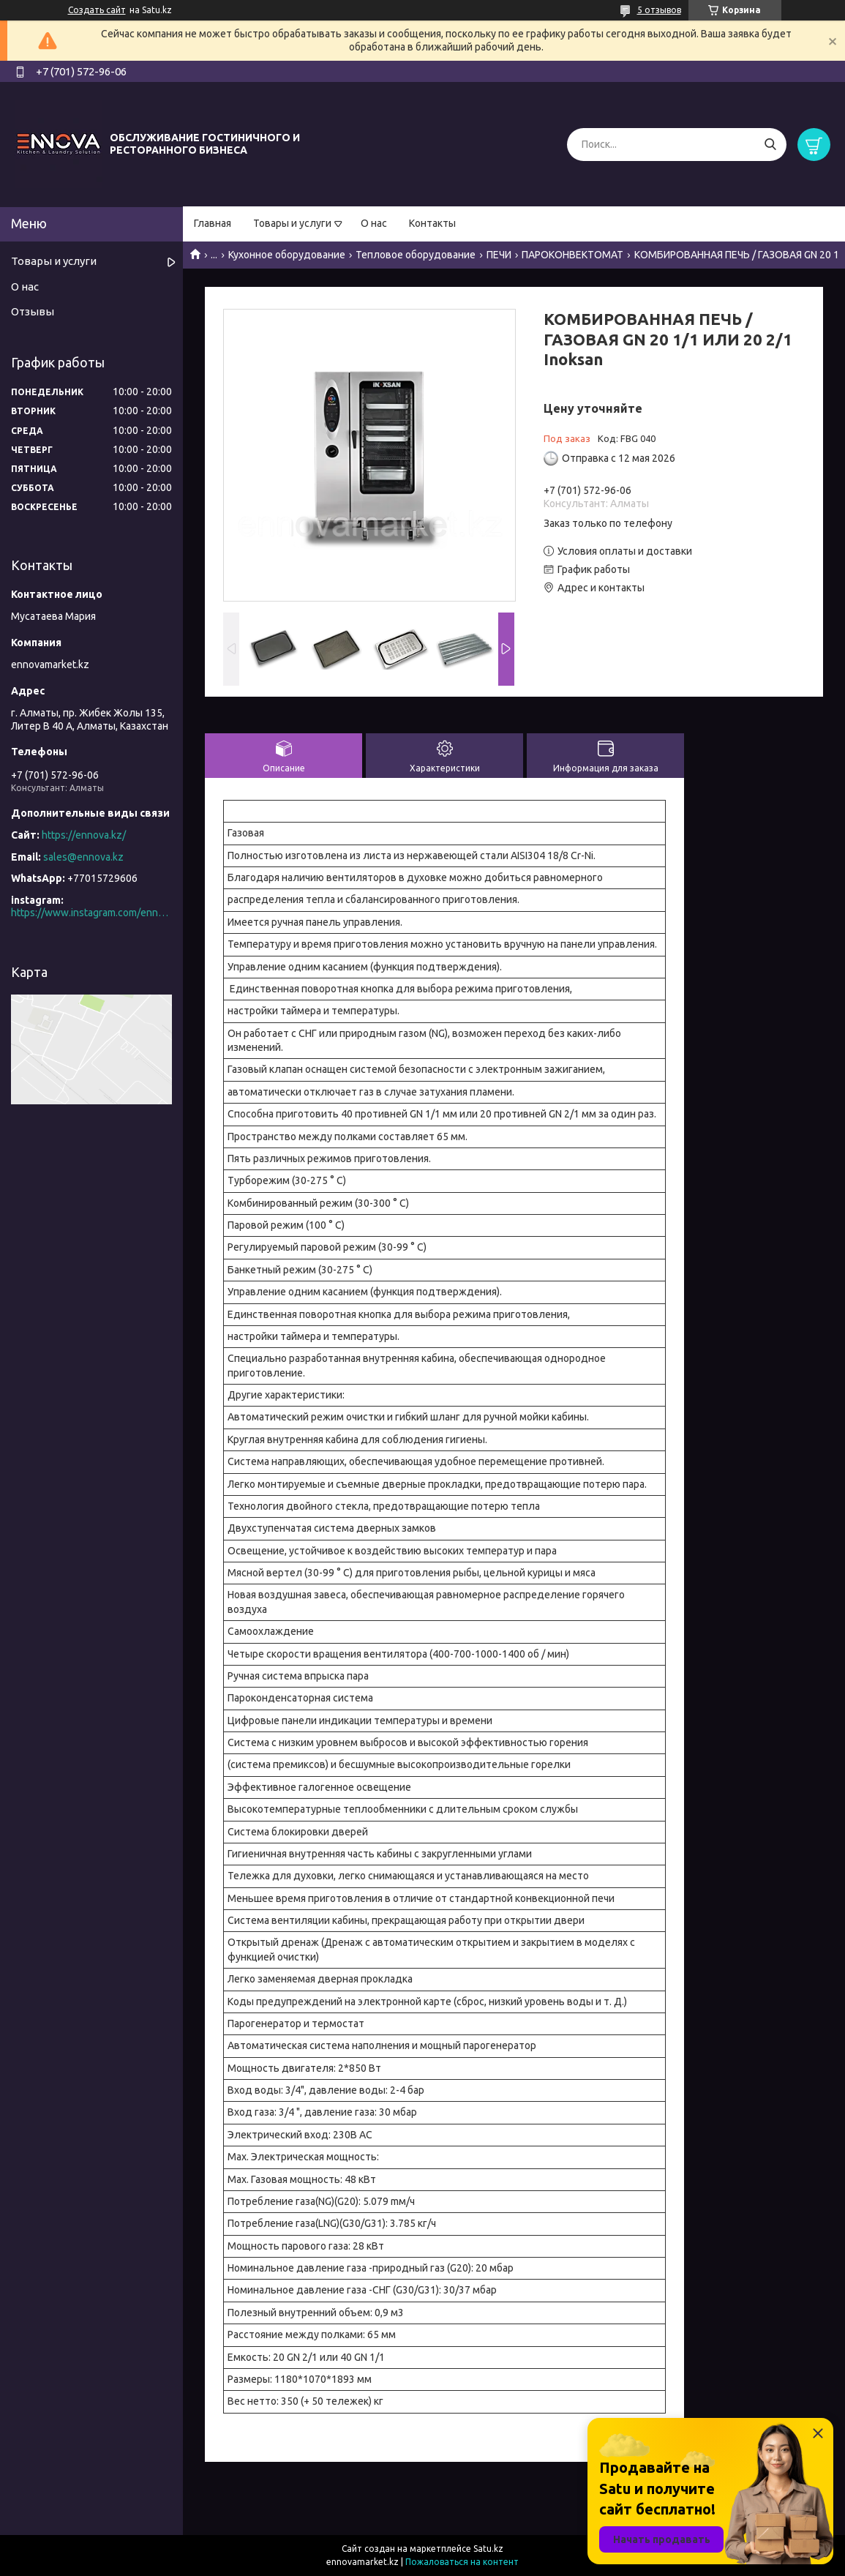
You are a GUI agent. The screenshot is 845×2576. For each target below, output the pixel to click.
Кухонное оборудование (286, 255)
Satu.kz (488, 2548)
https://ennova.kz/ (84, 835)
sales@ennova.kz (83, 857)
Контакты (432, 223)
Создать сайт (97, 10)
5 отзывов (659, 10)
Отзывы (32, 311)
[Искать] (770, 144)
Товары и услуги (292, 223)
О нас (374, 223)
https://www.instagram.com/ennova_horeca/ (91, 912)
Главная (212, 223)
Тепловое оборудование (416, 255)
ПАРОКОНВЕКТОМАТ (572, 255)
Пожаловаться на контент (462, 2561)
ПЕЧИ (499, 255)
